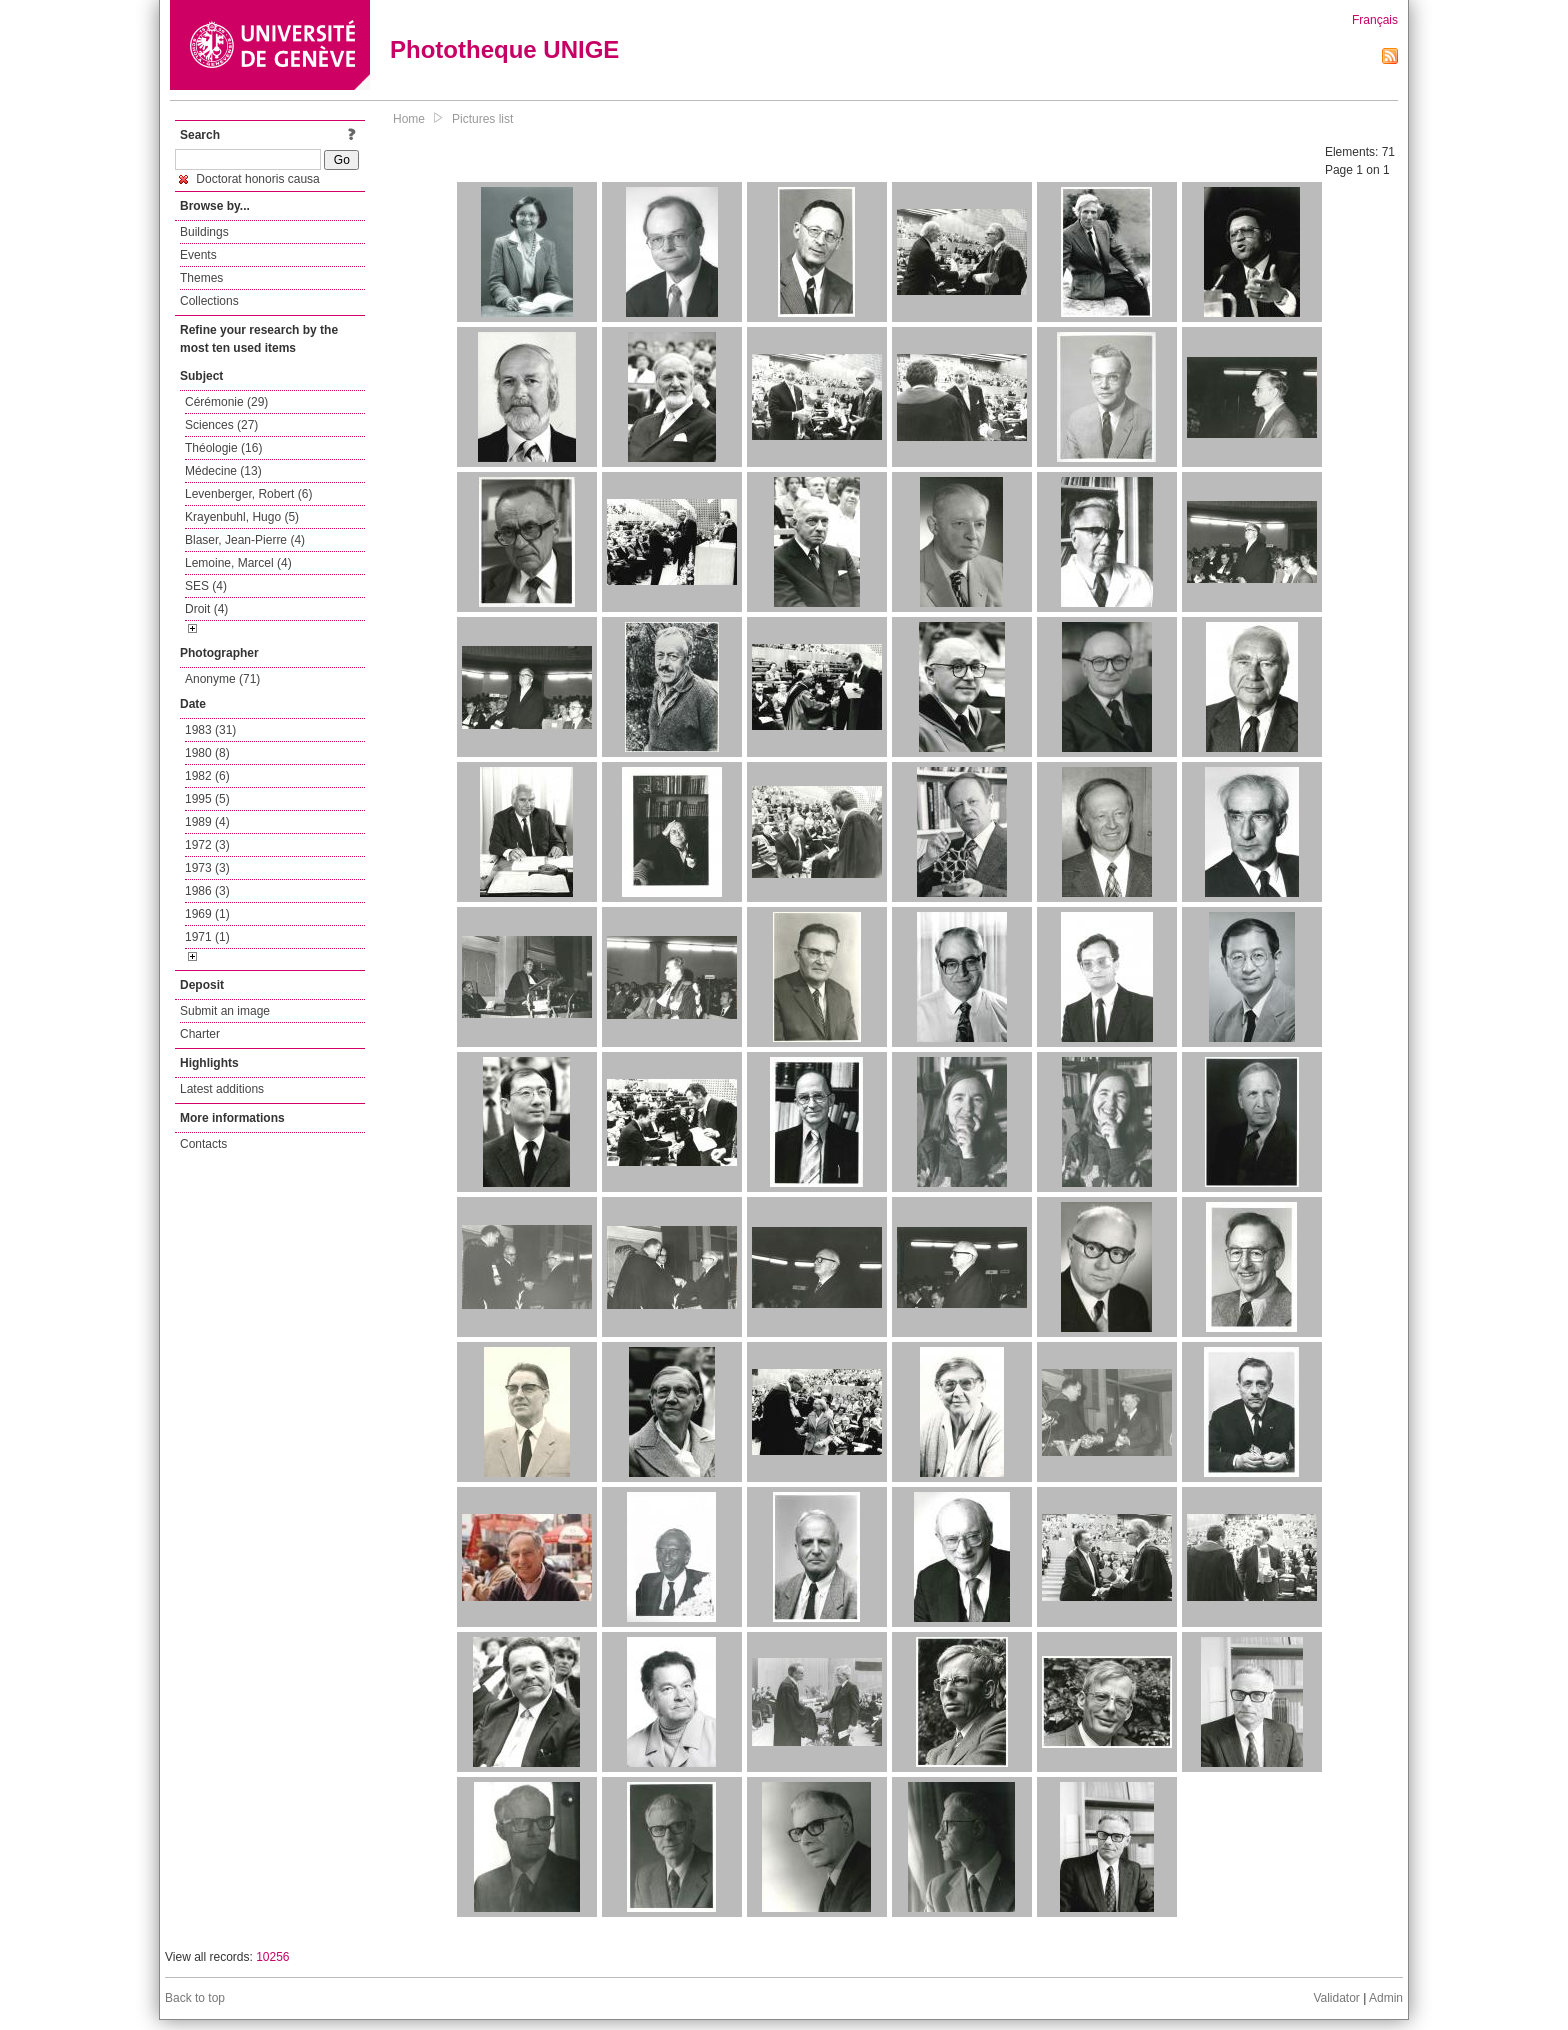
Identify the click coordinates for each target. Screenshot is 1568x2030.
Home (409, 119)
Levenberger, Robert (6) (248, 494)
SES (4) (206, 586)
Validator (1336, 1998)
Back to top (195, 1998)
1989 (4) (207, 822)
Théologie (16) (223, 448)
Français (1375, 20)
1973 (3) (207, 868)
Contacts (203, 1144)
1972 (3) (207, 845)
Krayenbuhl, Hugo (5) (242, 517)
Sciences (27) (221, 425)
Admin (1386, 1998)
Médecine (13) (223, 471)
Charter (200, 1034)
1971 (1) (207, 937)
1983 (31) (210, 730)
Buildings (204, 232)
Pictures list (482, 119)
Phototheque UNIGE (504, 49)
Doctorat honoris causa (249, 179)
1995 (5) (207, 799)
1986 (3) (207, 891)
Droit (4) (206, 609)
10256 (272, 1957)
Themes (201, 278)
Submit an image (225, 1011)
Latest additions (222, 1089)
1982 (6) (207, 776)
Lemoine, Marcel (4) (238, 563)
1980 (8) (207, 753)
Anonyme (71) (222, 679)
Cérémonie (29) (226, 402)
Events (198, 255)
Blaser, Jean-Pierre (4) (245, 540)
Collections (209, 301)
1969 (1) (207, 914)
